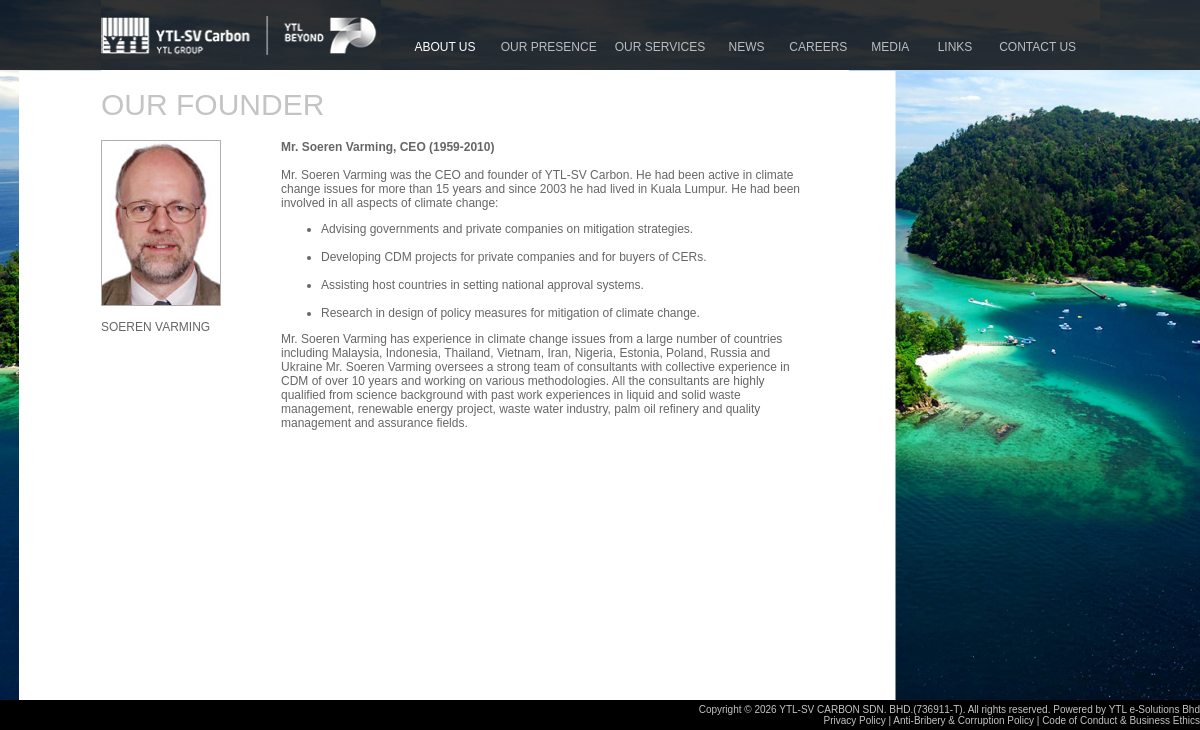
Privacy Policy (855, 720)
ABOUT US (448, 47)
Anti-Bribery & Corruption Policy (963, 720)
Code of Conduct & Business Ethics (1121, 720)
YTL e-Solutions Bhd (1154, 709)
